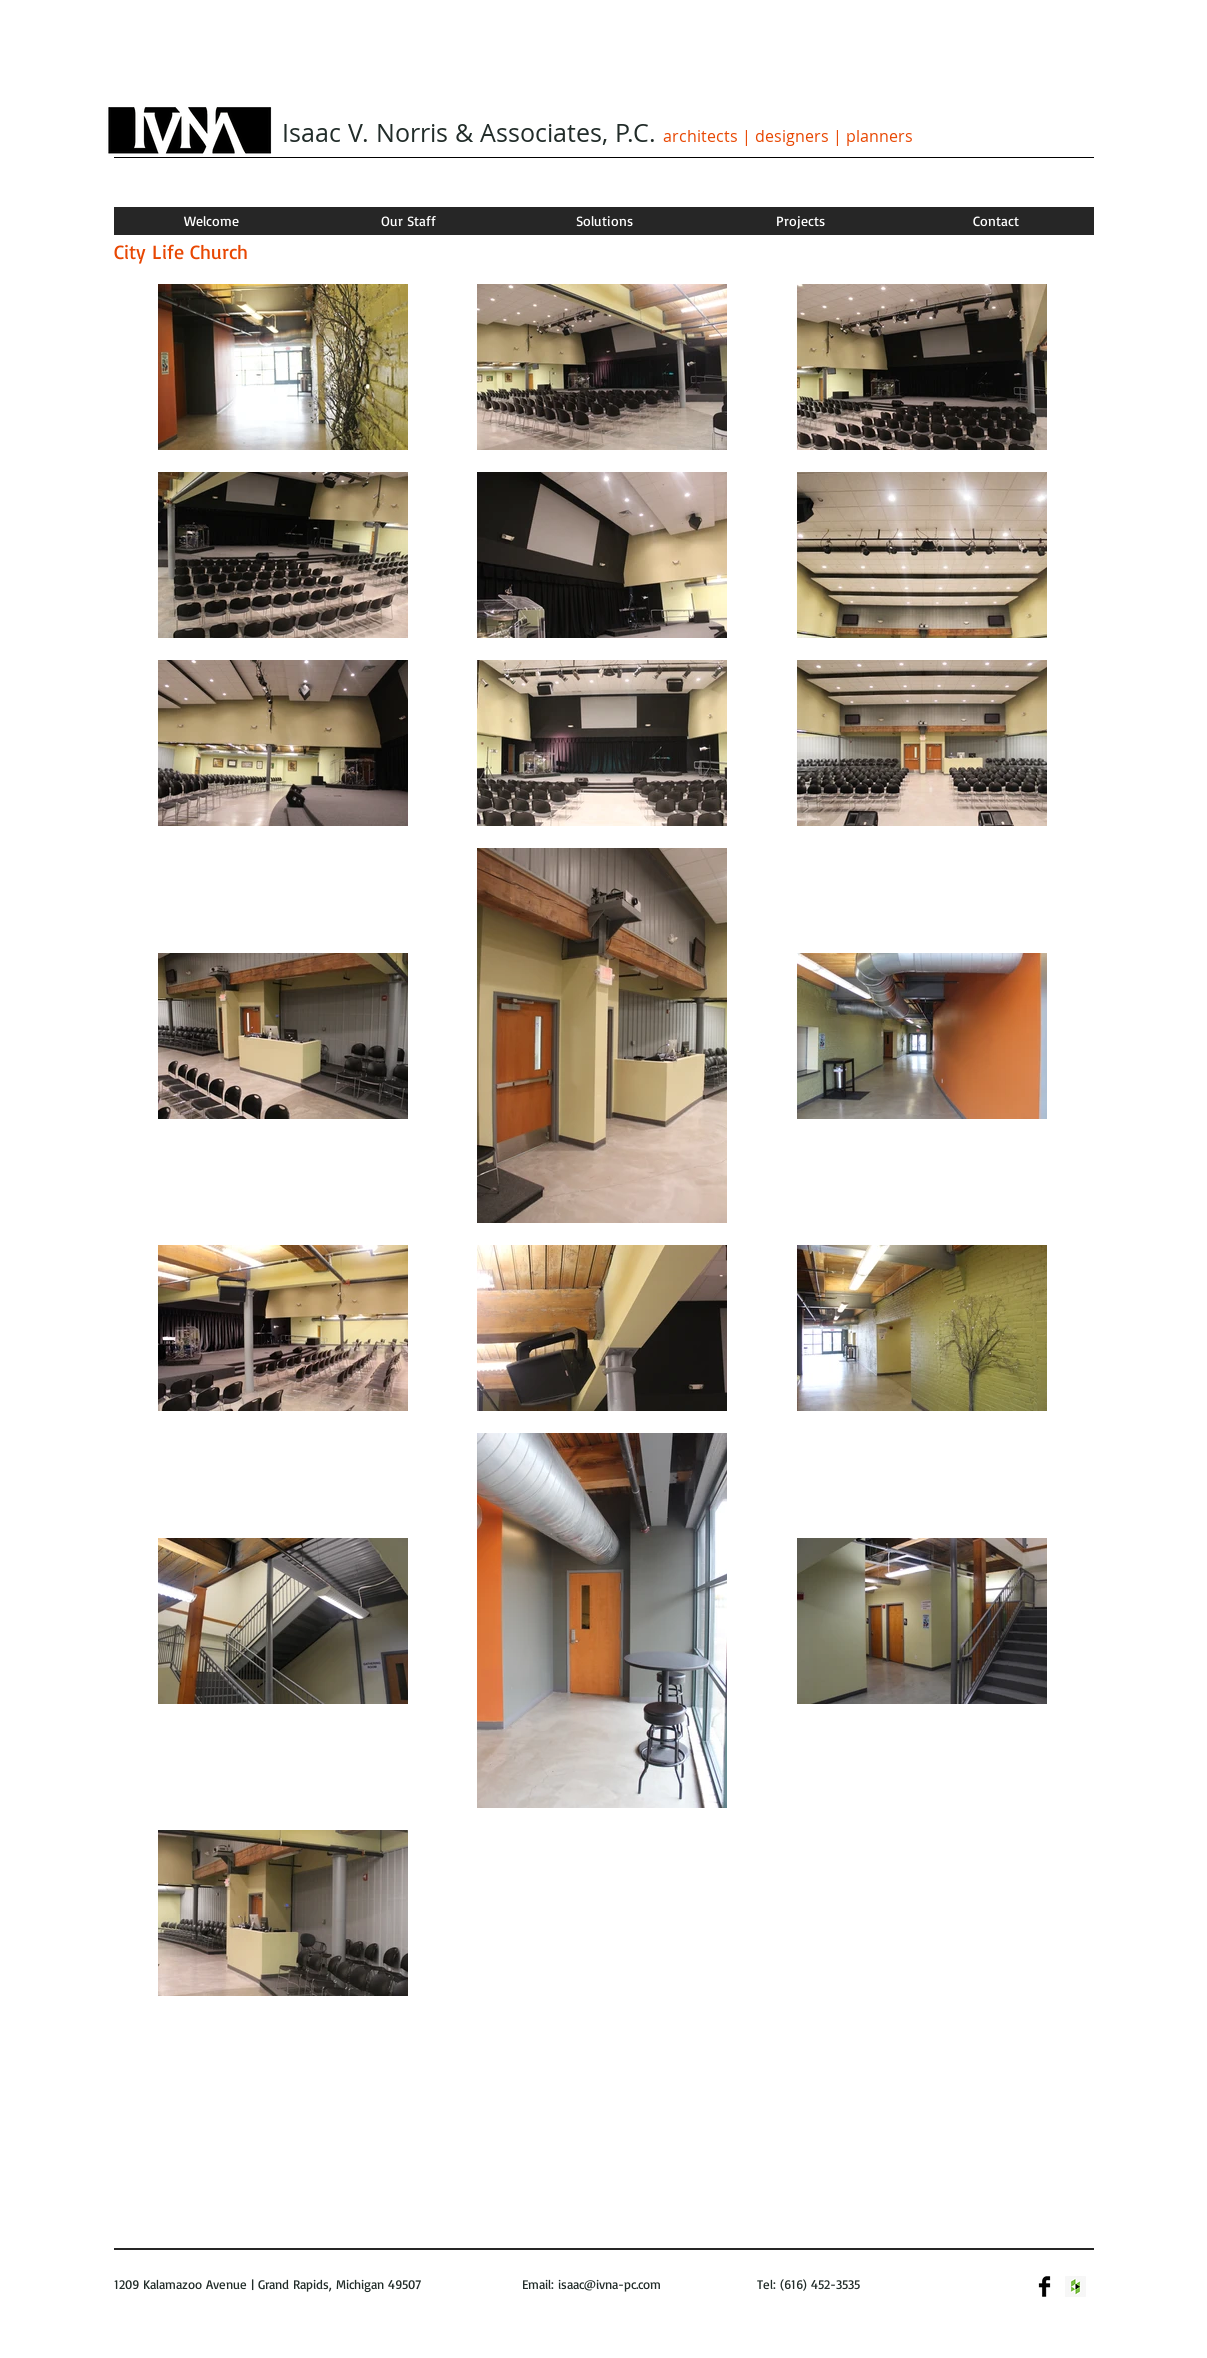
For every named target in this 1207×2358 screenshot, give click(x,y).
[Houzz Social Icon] (1075, 2286)
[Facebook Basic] (1044, 2286)
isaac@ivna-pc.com (609, 2284)
